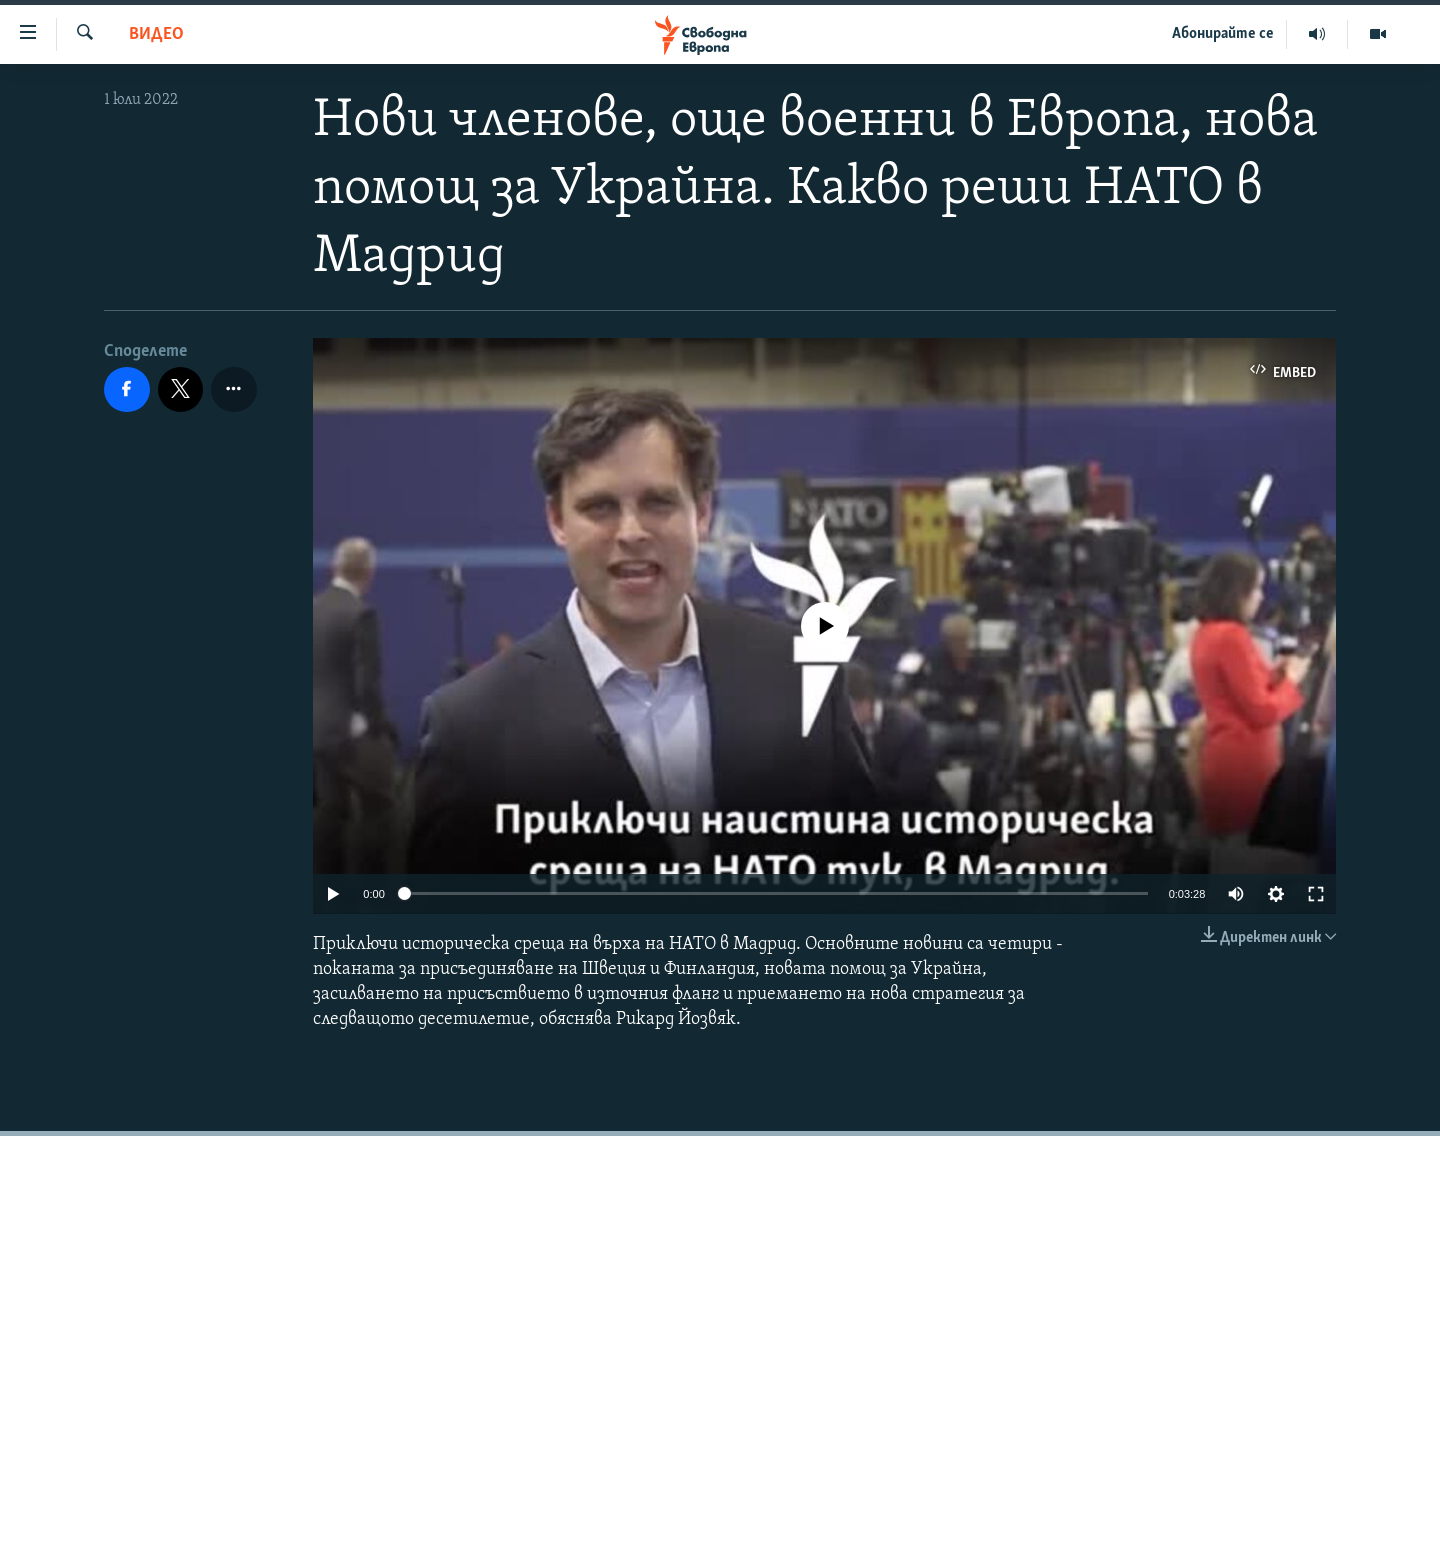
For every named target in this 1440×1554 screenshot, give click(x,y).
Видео (156, 34)
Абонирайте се (1223, 34)
